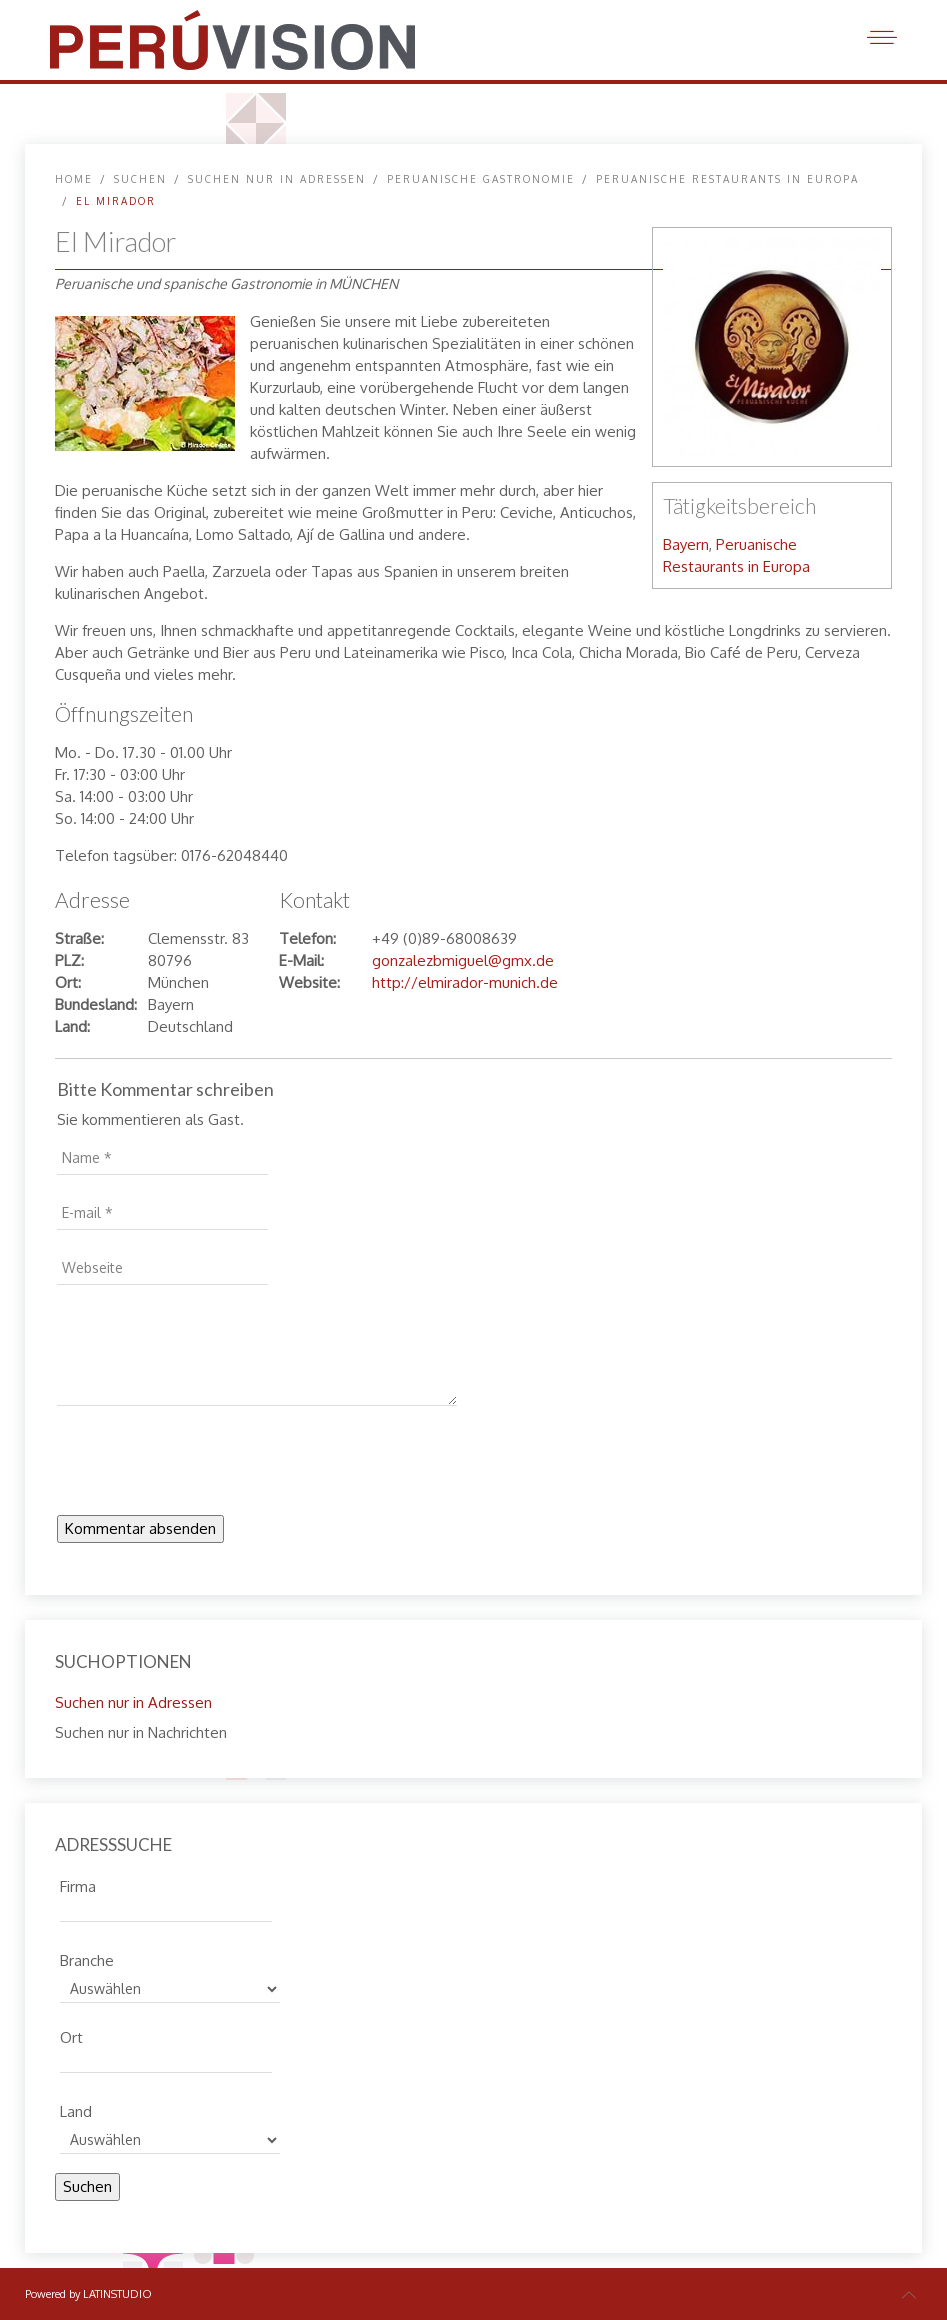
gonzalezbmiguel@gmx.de (463, 960)
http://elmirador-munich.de (465, 982)
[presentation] (209, 1466)
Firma (78, 1884)
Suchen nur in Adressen (277, 179)
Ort (71, 2035)
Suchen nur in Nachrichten (141, 1732)
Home (74, 179)
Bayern (686, 544)
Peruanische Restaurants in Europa (727, 179)
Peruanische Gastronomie (481, 179)
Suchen (87, 2186)
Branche (87, 1958)
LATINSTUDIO (117, 2294)
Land (76, 2109)
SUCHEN (140, 179)
